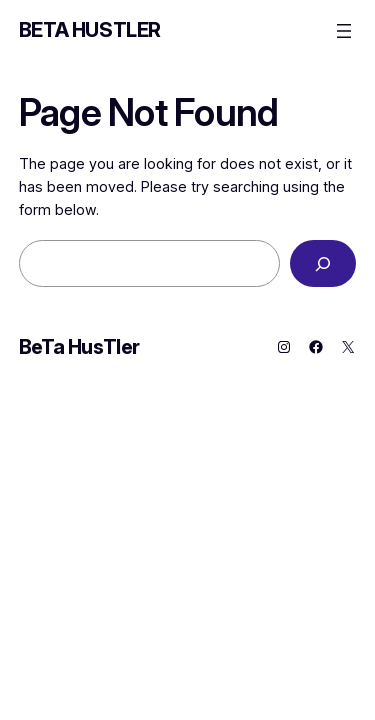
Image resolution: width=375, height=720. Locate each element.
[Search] (323, 263)
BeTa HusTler (90, 30)
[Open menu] (344, 31)
